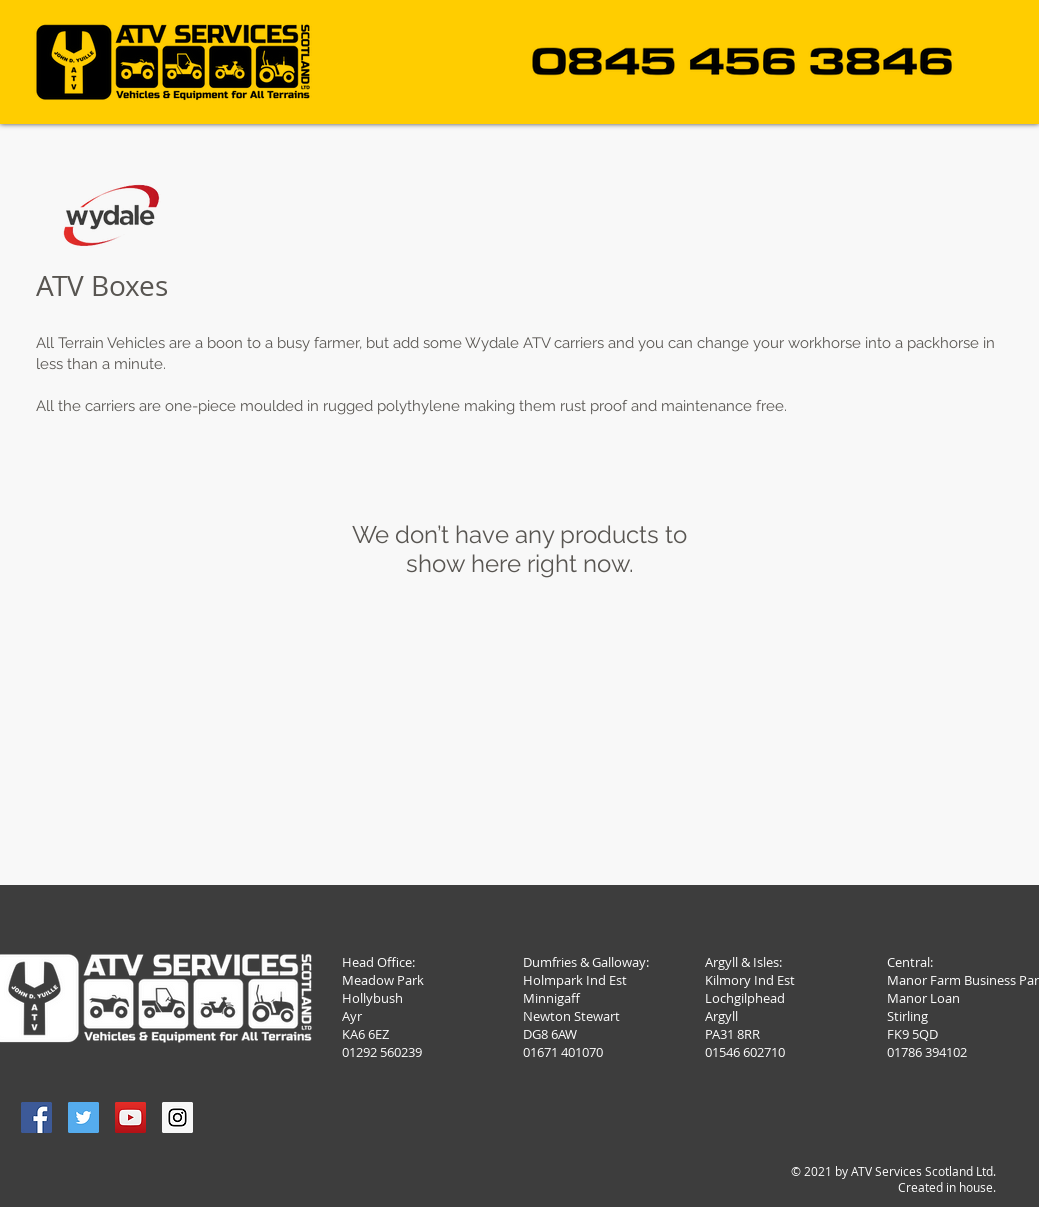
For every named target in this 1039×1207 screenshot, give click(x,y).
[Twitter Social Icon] (83, 1117)
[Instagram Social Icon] (177, 1117)
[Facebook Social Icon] (36, 1117)
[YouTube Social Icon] (130, 1117)
